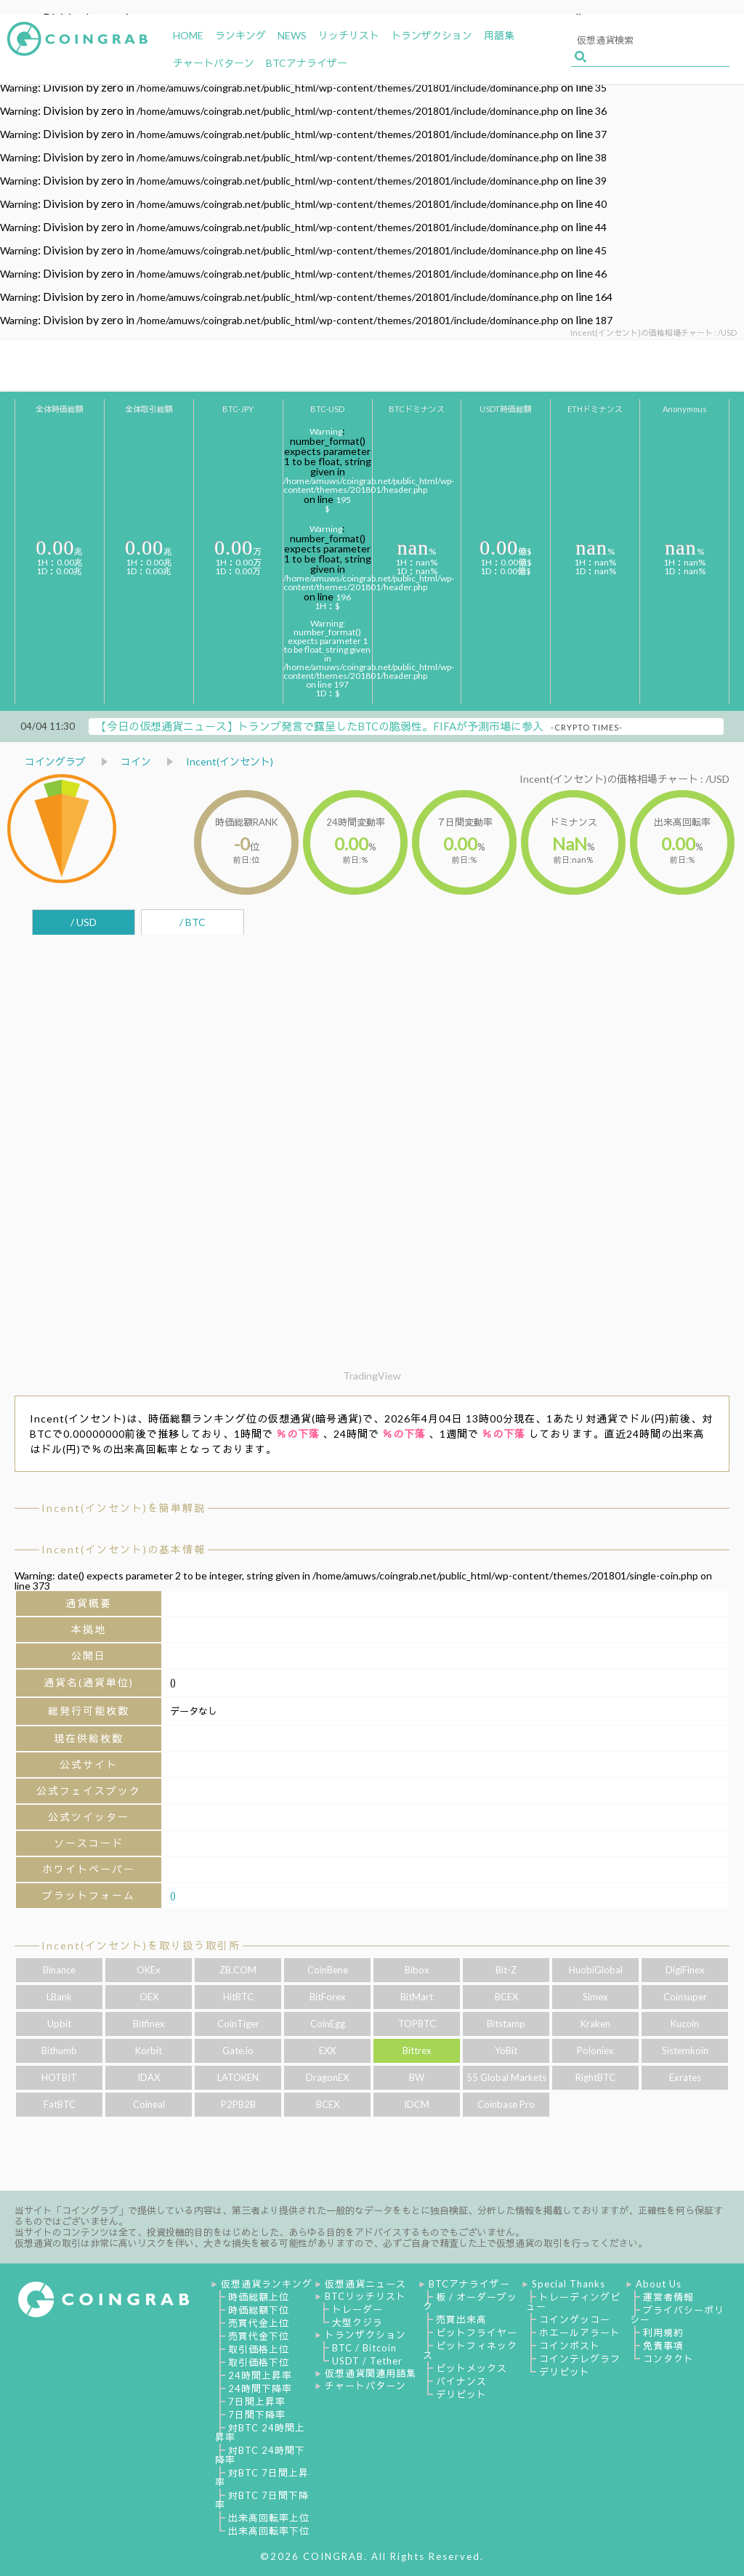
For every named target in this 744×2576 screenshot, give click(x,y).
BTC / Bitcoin (364, 2348)
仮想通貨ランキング (266, 2284)
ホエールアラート (579, 2332)
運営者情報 (668, 2297)
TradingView (372, 1375)
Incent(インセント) (229, 761)
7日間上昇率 (257, 2401)
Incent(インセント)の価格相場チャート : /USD (624, 779)
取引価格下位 (258, 2362)
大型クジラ (357, 2322)
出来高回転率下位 (269, 2531)
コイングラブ (55, 761)
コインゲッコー (574, 2319)
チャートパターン (365, 2385)
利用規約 (663, 2332)
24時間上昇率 (260, 2375)
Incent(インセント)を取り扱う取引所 (140, 1945)
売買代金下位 (258, 2336)
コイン (136, 761)
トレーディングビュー (573, 2301)
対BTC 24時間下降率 (260, 2455)
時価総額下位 (258, 2310)
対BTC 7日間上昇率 (262, 2477)
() (173, 1895)
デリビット (461, 2394)
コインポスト (569, 2345)
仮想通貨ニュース (365, 2284)
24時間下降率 (260, 2388)
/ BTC (192, 922)
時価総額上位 (258, 2297)
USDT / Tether (367, 2361)
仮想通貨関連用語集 (370, 2373)
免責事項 (663, 2345)
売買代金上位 (258, 2323)
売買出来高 (461, 2319)
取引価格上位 (258, 2349)
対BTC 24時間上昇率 (260, 2432)
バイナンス (461, 2381)
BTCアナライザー (469, 2284)
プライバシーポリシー (677, 2314)
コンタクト (668, 2358)
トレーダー (357, 2309)
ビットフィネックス (470, 2350)
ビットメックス (471, 2368)
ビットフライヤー (476, 2332)
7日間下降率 (257, 2414)
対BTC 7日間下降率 (262, 2500)
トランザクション (365, 2334)
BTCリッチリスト (365, 2296)
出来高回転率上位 (269, 2518)
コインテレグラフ (579, 2358)
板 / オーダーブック (470, 2301)
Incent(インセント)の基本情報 (123, 1549)
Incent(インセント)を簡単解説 (123, 1508)
